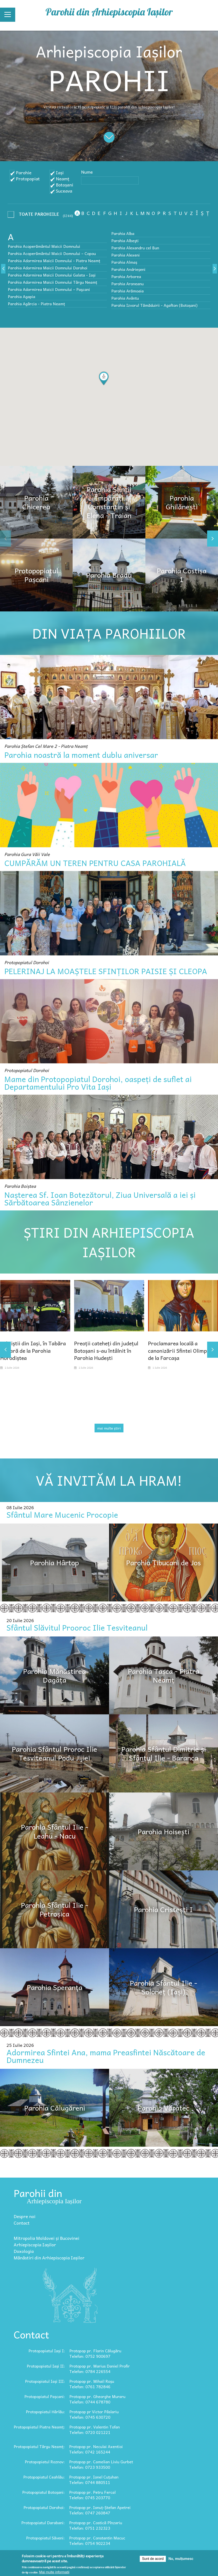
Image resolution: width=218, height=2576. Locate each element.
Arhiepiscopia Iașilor (35, 2244)
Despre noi (24, 2216)
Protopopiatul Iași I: (46, 2351)
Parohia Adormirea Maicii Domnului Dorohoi (47, 268)
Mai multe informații (54, 2572)
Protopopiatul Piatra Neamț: (39, 2427)
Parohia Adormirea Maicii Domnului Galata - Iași (52, 275)
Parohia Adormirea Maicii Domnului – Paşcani (49, 289)
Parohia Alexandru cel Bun (135, 248)
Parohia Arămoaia (127, 291)
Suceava (64, 191)
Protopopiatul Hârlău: (45, 2411)
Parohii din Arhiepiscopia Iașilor (109, 11)
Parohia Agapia (21, 296)
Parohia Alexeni (125, 255)
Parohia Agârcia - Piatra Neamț (36, 303)
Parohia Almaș (124, 262)
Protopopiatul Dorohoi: (44, 2507)
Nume (87, 171)
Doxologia (24, 2251)
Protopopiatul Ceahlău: (44, 2477)
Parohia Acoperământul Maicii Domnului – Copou (52, 253)
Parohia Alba (122, 233)
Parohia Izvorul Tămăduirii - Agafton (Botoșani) (154, 305)
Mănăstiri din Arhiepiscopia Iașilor (49, 2257)
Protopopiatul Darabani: (43, 2522)
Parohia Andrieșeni (128, 269)
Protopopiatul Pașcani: (44, 2396)
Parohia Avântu (125, 298)
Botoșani (64, 185)
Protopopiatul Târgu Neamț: (39, 2446)
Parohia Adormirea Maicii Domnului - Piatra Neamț (54, 260)
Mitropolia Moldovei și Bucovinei (46, 2238)
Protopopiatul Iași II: (46, 2366)
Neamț (62, 179)
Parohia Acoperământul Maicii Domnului (44, 246)
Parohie (24, 172)
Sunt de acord (153, 2559)
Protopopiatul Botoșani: (43, 2492)
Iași (60, 172)
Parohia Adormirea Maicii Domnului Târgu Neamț (52, 282)
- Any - (35, 215)
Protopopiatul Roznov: (45, 2462)
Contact (22, 2222)
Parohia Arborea (126, 276)
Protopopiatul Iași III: (45, 2381)
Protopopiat (28, 179)
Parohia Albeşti (125, 240)
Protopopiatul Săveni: (45, 2538)
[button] (103, 378)
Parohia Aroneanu (127, 283)
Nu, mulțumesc (180, 2559)
